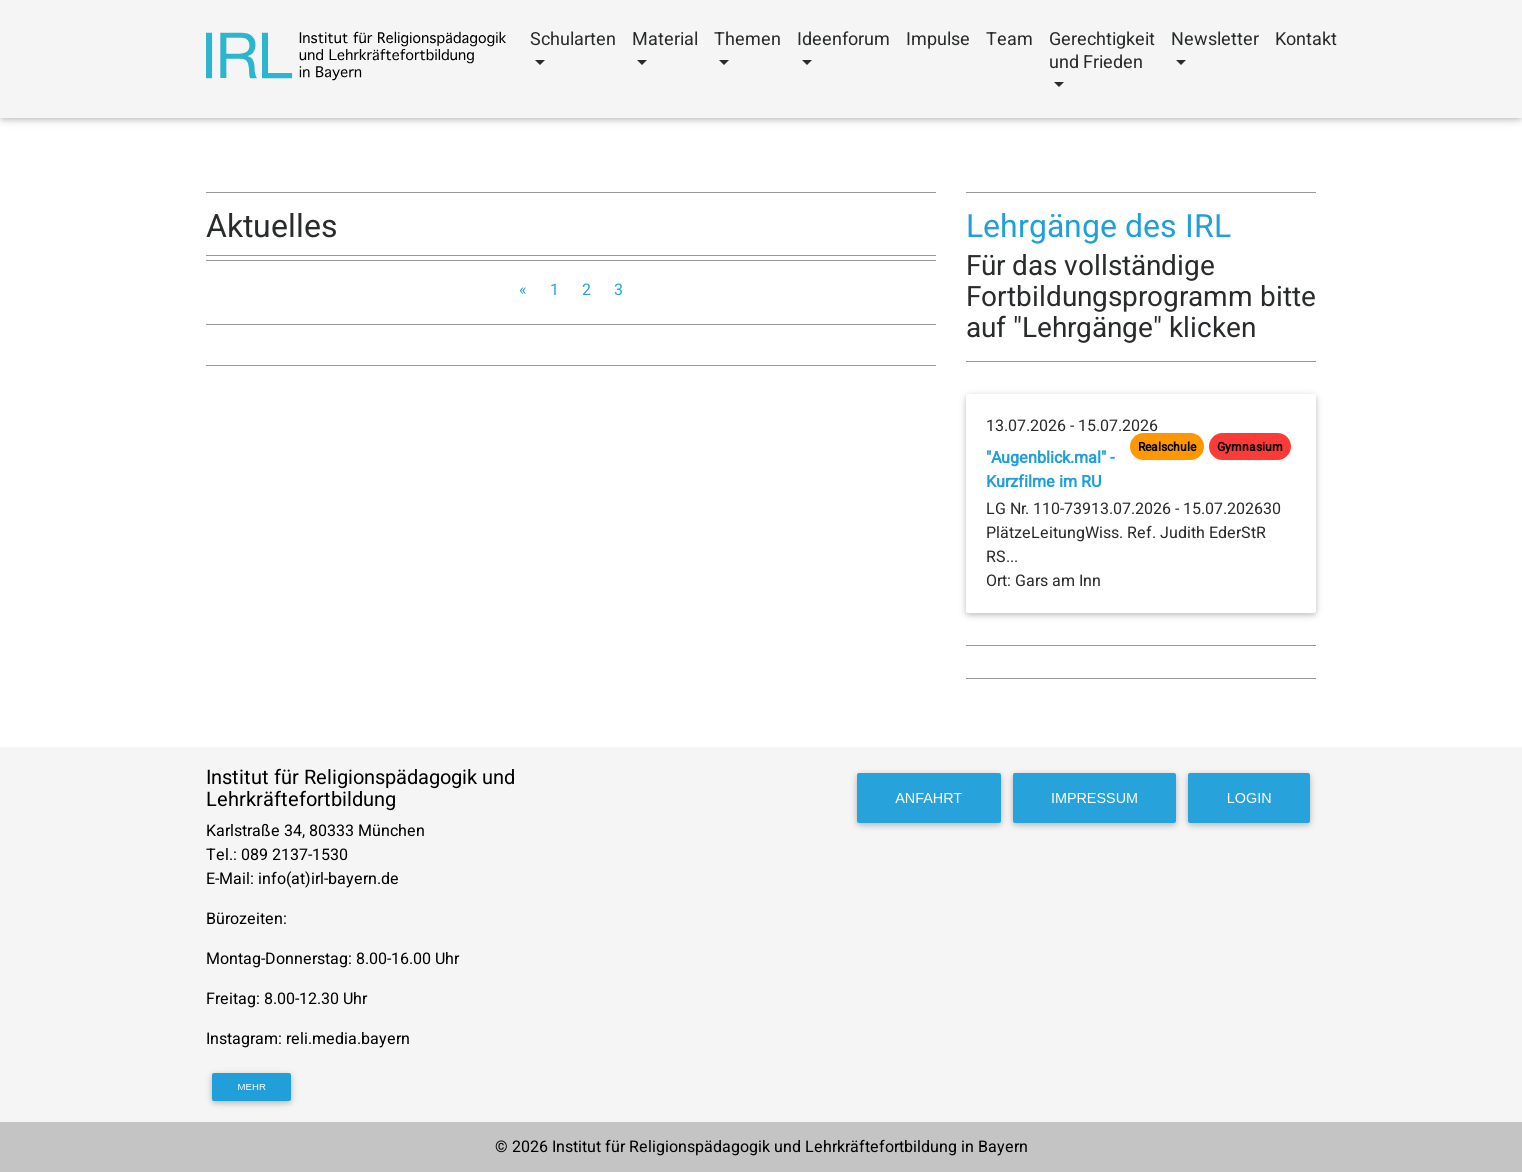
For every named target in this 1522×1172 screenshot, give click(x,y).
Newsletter (1215, 39)
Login (1249, 798)
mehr (252, 1086)
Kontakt (1306, 39)
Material (665, 39)
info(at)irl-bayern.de (328, 879)
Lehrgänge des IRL (1098, 226)
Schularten (573, 39)
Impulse (938, 39)
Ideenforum (843, 39)
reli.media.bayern (350, 1039)
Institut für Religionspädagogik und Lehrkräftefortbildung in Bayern (790, 1147)
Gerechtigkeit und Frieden (1102, 51)
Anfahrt (928, 798)
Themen (747, 39)
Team (1009, 39)
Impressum (1094, 798)
